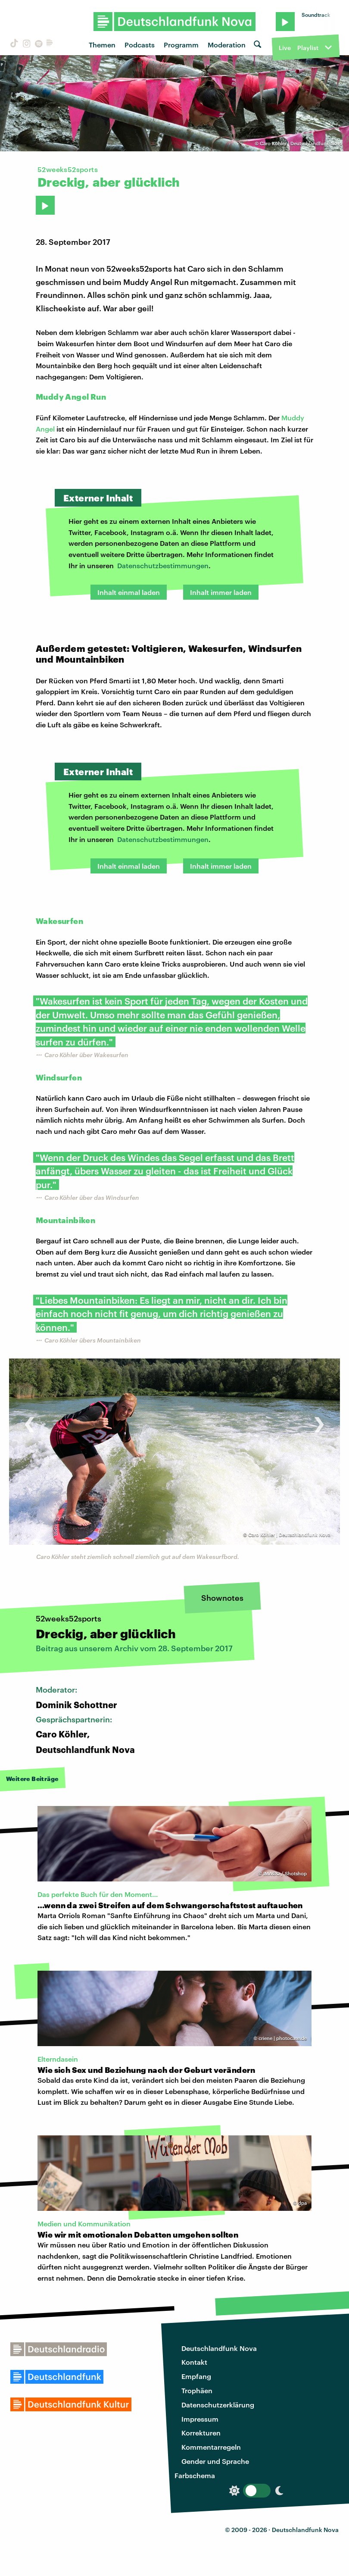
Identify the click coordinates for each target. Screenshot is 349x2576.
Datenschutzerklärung (217, 2405)
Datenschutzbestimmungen (163, 565)
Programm (181, 45)
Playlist (307, 47)
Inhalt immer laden (221, 592)
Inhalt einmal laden (128, 592)
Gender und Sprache (215, 2461)
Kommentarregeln (211, 2447)
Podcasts (140, 45)
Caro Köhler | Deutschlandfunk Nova (301, 143)
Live (285, 47)
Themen (102, 45)
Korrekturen (201, 2433)
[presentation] (29, 1420)
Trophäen (196, 2390)
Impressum (199, 2419)
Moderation (227, 45)
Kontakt (194, 2362)
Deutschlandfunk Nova (219, 2348)
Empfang (196, 2376)
